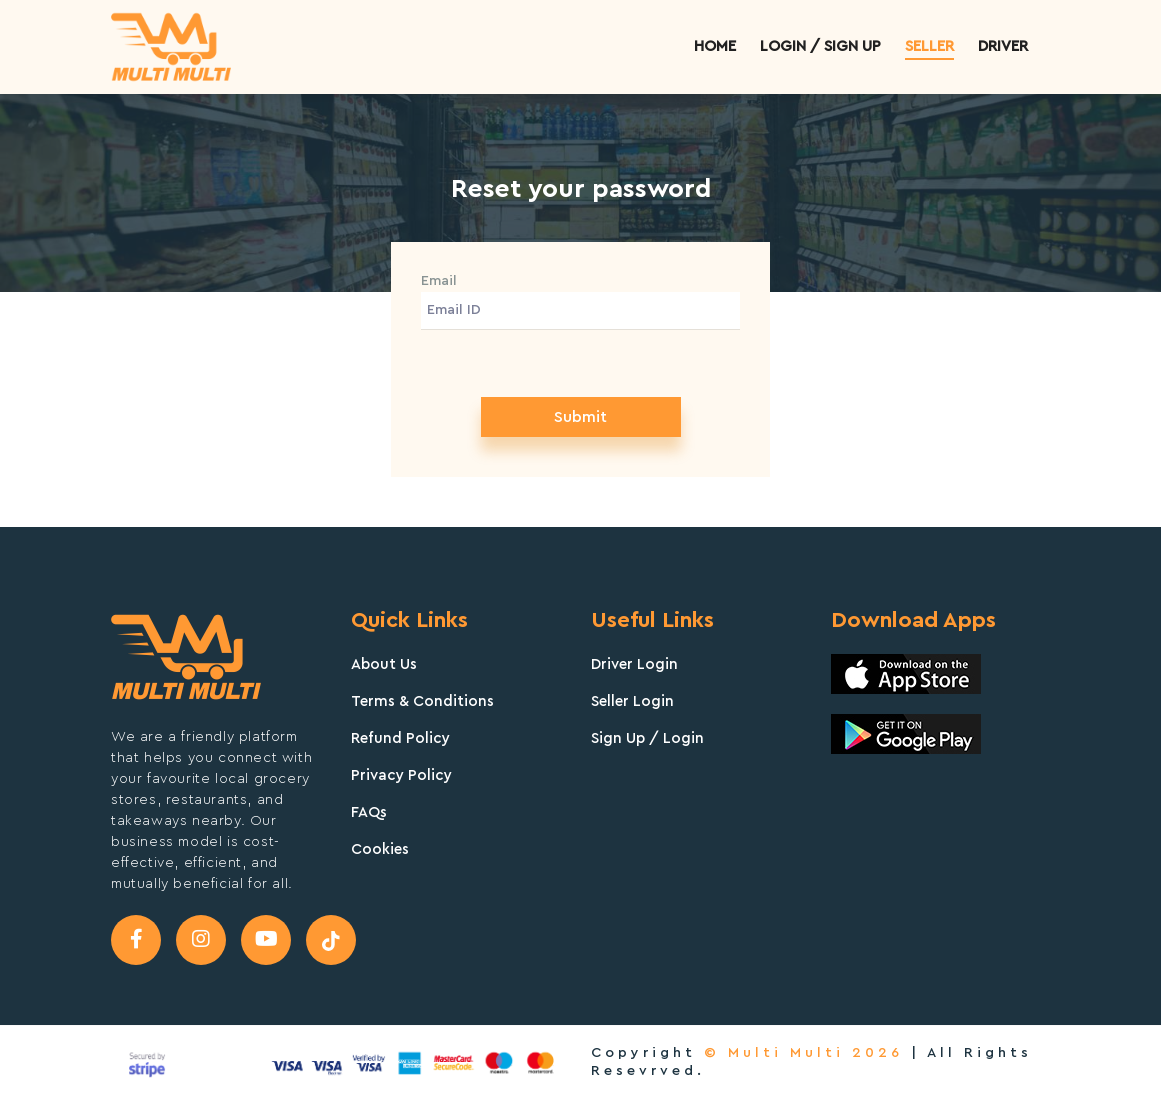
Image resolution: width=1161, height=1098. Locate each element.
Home (715, 46)
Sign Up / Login (647, 738)
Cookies (380, 849)
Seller (929, 46)
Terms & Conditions (422, 701)
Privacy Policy (401, 775)
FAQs (369, 812)
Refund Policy (400, 738)
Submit (580, 417)
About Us (384, 664)
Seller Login (632, 701)
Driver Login (634, 664)
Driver (1003, 46)
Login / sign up (820, 46)
